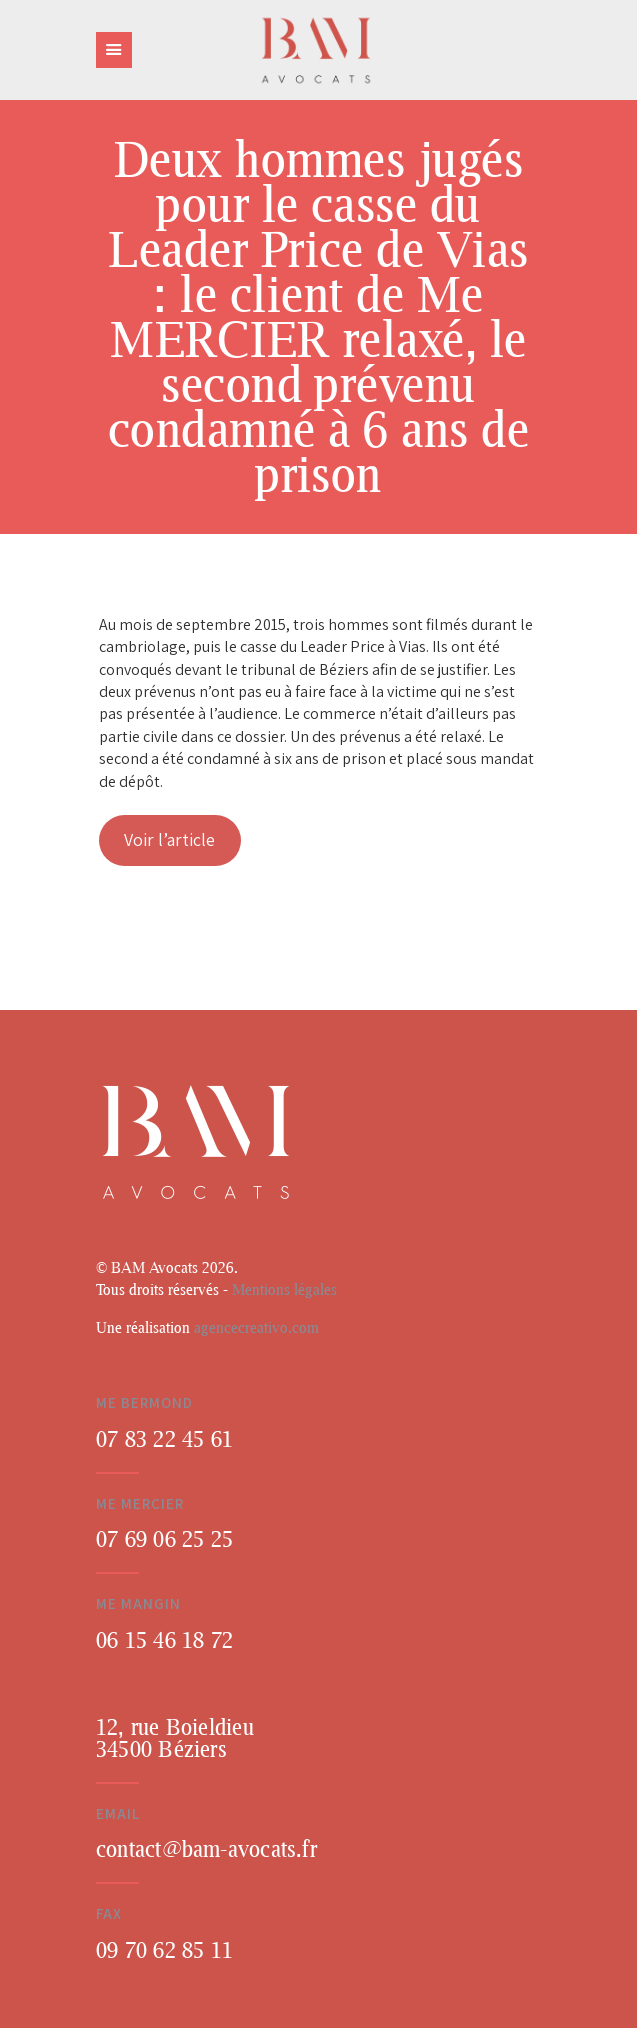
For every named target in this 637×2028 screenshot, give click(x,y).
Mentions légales (284, 1289)
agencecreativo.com (256, 1327)
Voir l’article (169, 839)
